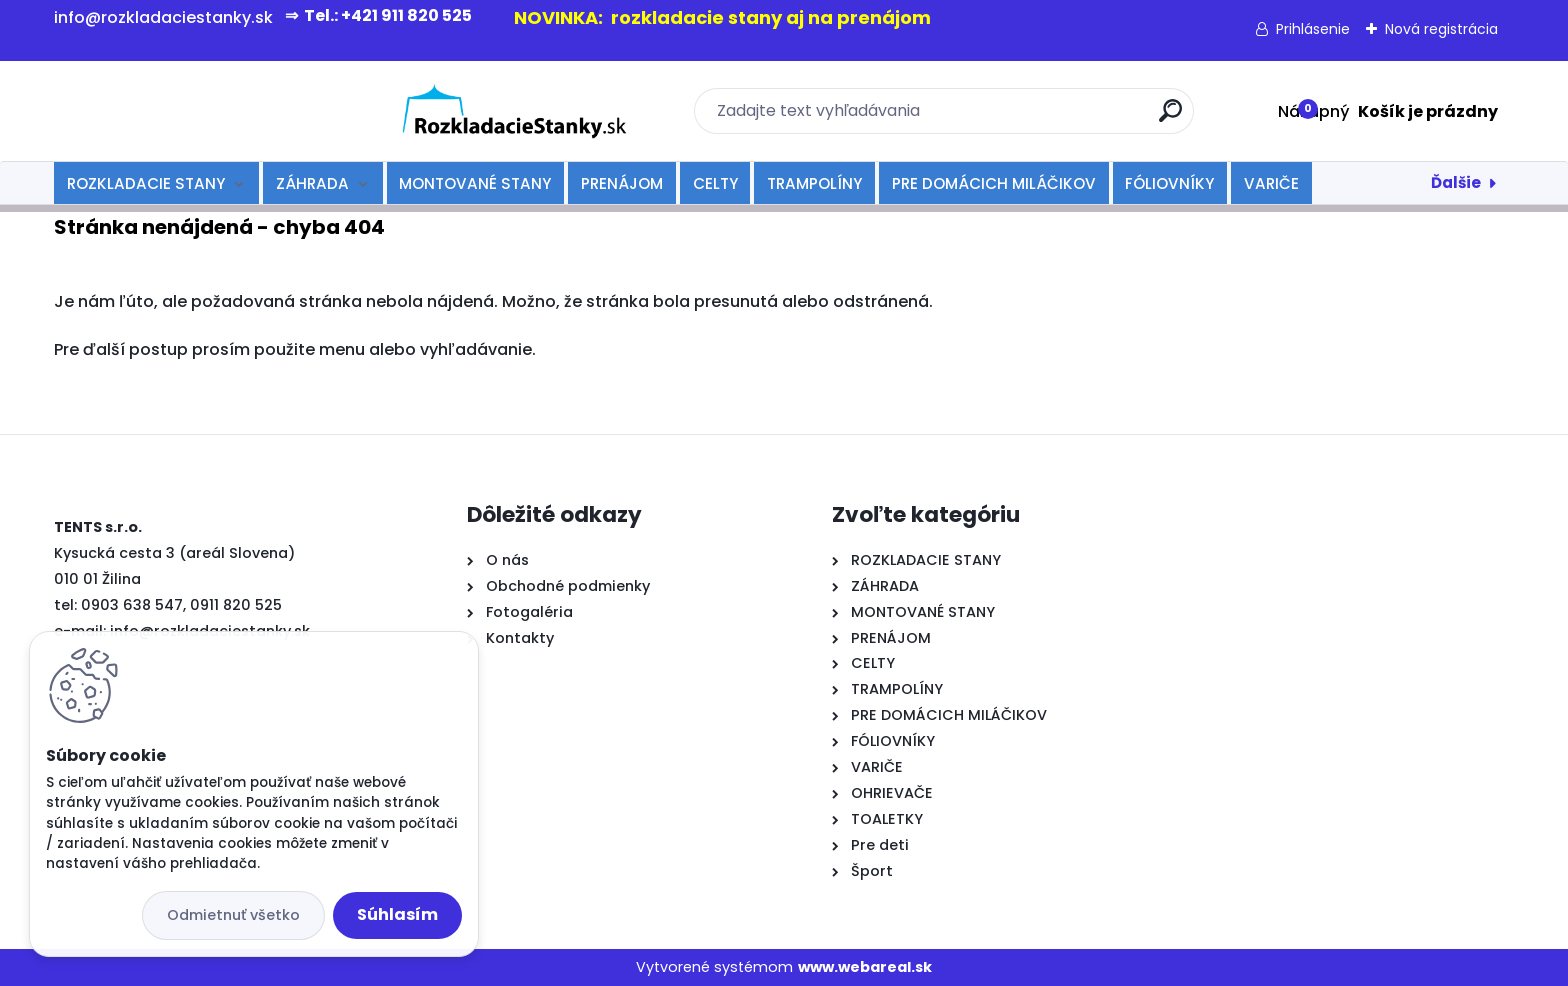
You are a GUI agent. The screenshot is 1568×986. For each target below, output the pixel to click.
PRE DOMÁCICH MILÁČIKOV (994, 183)
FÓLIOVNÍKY (1169, 183)
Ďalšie (1456, 182)
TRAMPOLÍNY (814, 183)
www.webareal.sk (865, 967)
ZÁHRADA (312, 183)
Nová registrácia (1441, 29)
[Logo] (176, 111)
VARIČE (1271, 183)
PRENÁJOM (622, 183)
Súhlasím (397, 914)
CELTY (715, 183)
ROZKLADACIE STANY (146, 183)
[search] (1001, 118)
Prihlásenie (1313, 29)
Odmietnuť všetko (233, 915)
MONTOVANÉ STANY (475, 183)
